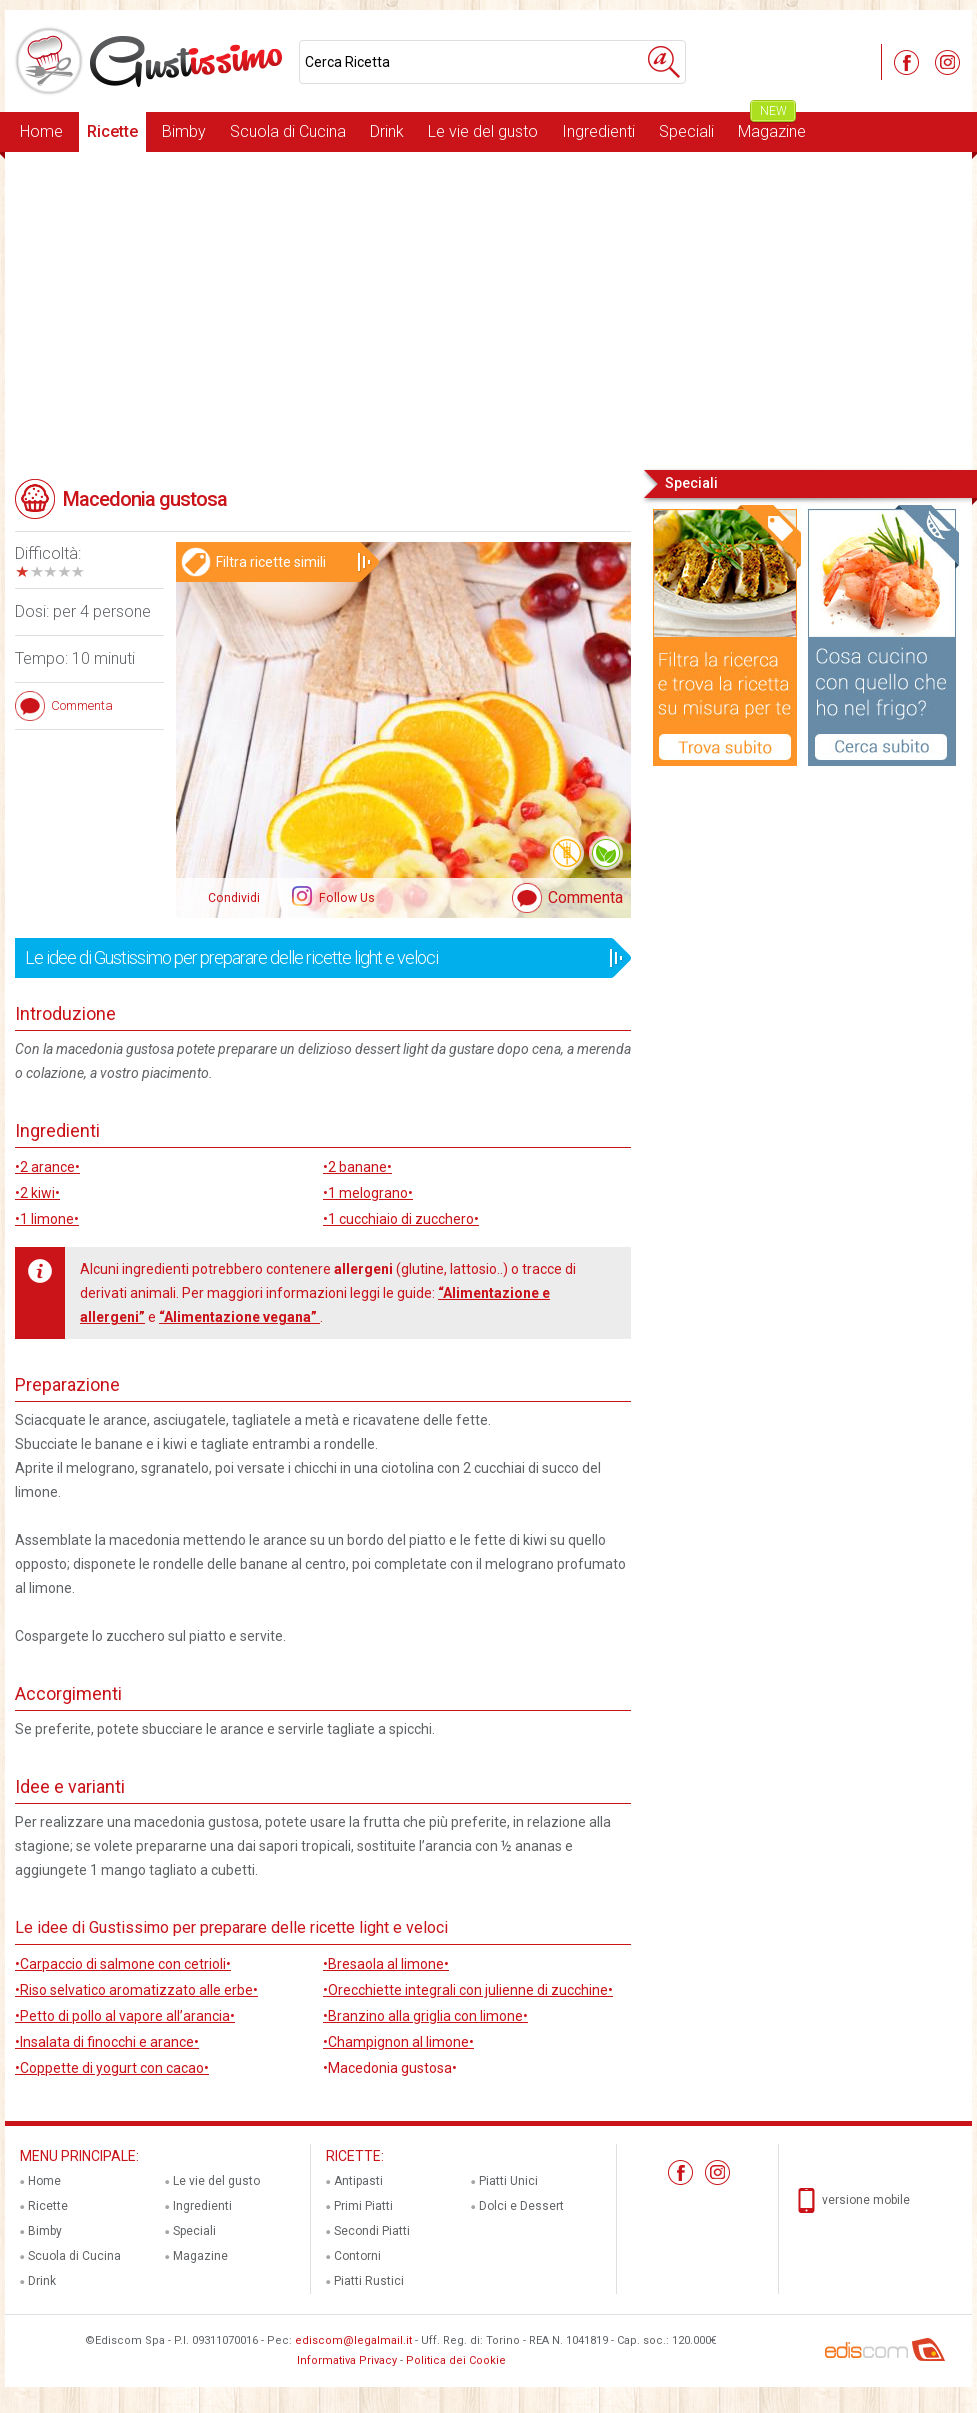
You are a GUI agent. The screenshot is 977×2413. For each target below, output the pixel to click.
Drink (387, 131)
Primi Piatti (363, 2206)
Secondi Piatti (372, 2231)
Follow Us (345, 898)
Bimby (184, 131)
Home (41, 131)
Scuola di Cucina (288, 131)
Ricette (112, 131)
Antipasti (358, 2181)
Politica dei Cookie (456, 2360)
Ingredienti (598, 131)
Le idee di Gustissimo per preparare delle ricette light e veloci (316, 958)
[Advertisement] (488, 309)
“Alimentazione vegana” (239, 1317)
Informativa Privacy (347, 2360)
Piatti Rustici (369, 2281)
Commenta (585, 897)
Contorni (357, 2256)
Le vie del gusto (483, 131)
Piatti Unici (508, 2181)
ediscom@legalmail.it (353, 2340)
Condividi (234, 898)
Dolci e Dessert (521, 2206)
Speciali (686, 131)
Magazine (772, 126)
